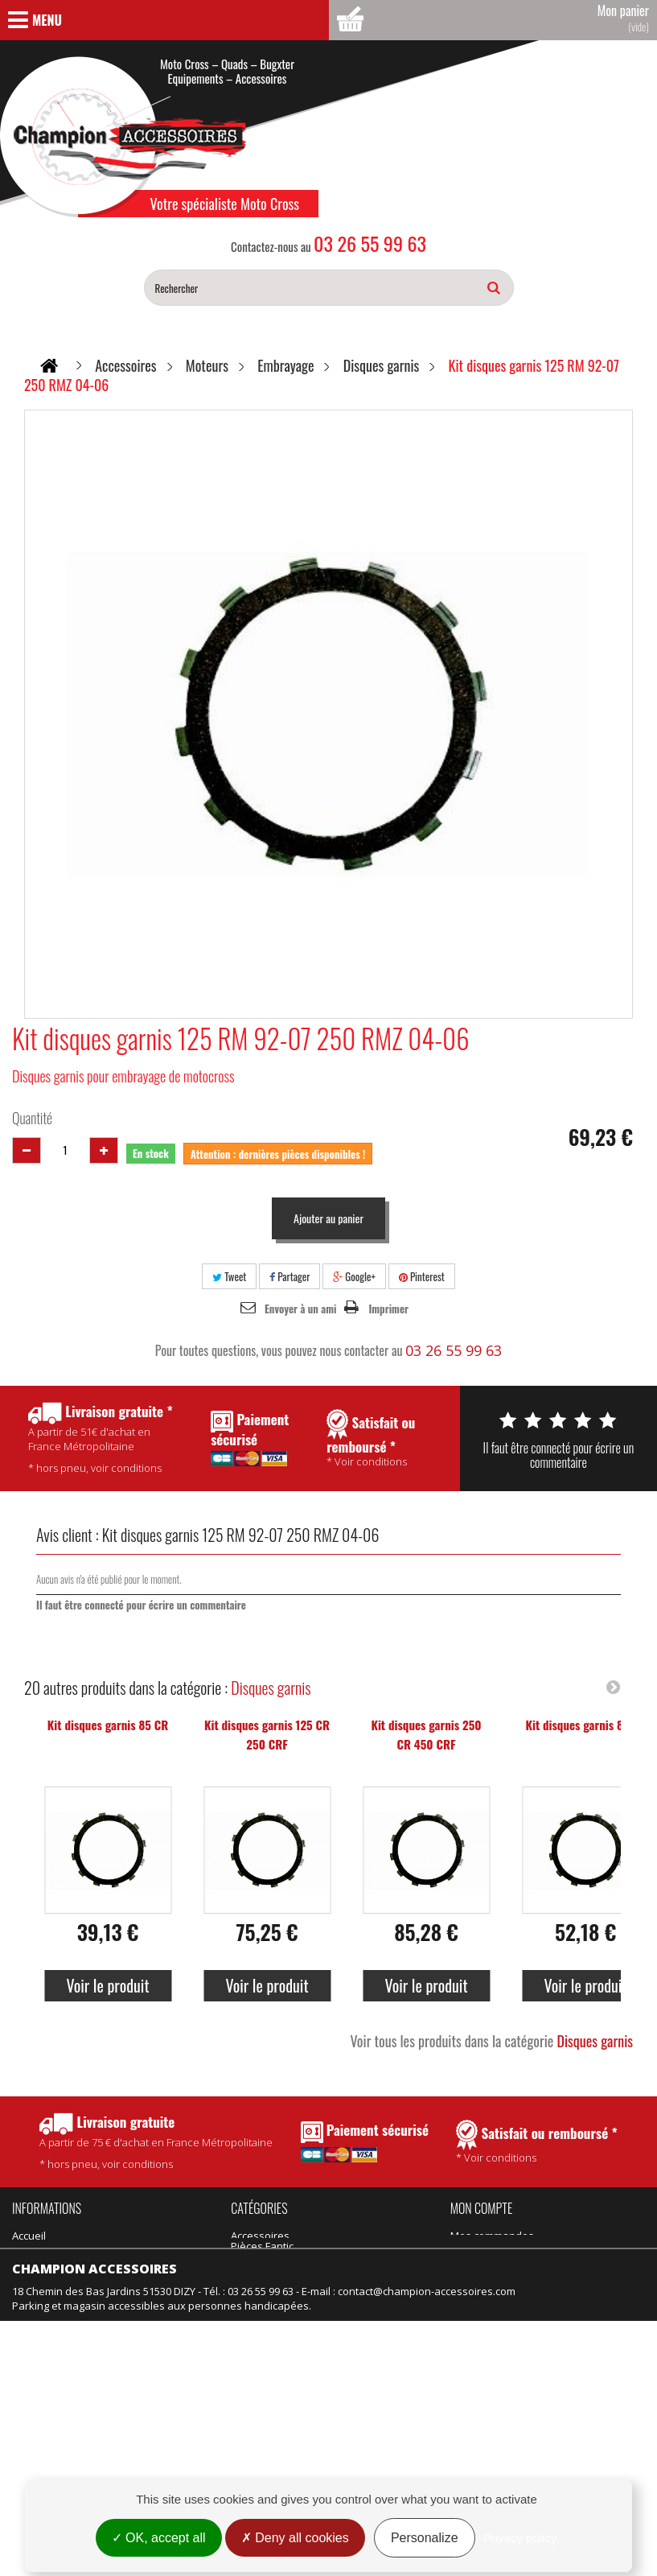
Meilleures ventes (56, 2416)
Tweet (229, 1276)
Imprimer (388, 1308)
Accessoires (260, 2235)
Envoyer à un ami (300, 1308)
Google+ (354, 1276)
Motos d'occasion (366, 2344)
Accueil (29, 2235)
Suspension (260, 2344)
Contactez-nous (50, 2322)
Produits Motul (266, 2279)
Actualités (36, 2301)
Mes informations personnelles (527, 2301)
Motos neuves (358, 2322)
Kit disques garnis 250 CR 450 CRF (426, 1734)
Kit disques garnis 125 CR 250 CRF (267, 1734)
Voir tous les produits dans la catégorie (491, 2041)
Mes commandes (492, 2235)
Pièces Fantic (354, 2235)
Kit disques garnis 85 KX (585, 1724)
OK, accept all (159, 2538)
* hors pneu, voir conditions (156, 2141)
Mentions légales (54, 2460)
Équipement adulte (277, 2301)
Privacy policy (520, 2538)
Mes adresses (485, 2279)
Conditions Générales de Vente (89, 2257)
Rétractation (42, 2438)
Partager (289, 1276)
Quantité (32, 1118)
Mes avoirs (477, 2257)
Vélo (334, 2301)
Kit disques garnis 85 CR (107, 1724)
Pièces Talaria (357, 2257)
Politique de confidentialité (77, 2279)
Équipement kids (271, 2322)
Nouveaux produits (59, 2395)
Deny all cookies (295, 2538)
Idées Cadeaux (360, 2279)
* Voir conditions (537, 2142)
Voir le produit (107, 1985)
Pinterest (422, 1276)
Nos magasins (46, 2344)
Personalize (424, 2538)
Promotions (40, 2373)
